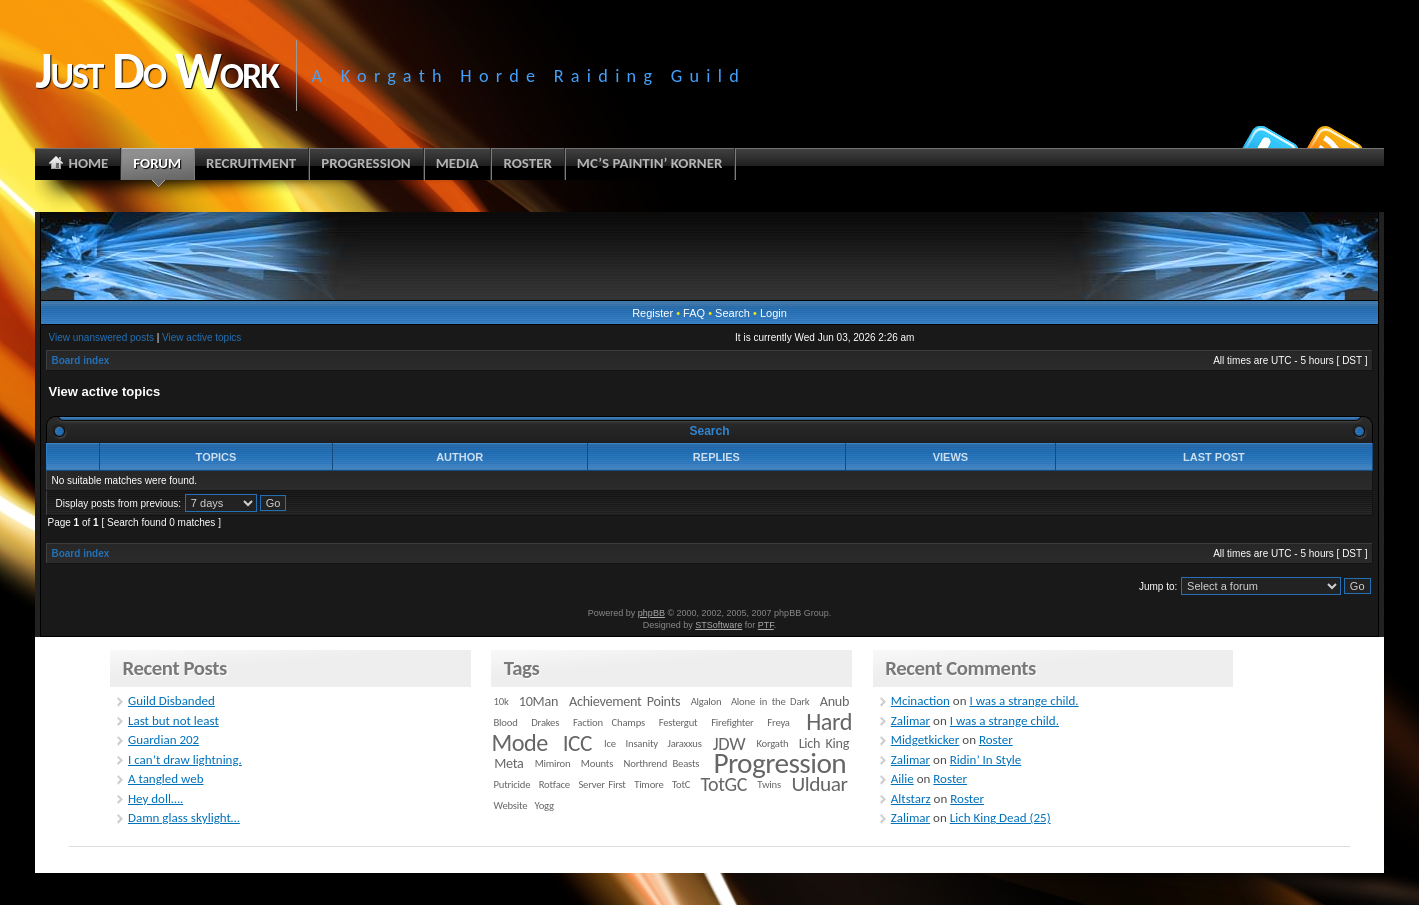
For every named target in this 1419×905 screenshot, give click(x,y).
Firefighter (732, 722)
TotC (681, 784)
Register (652, 313)
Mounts (597, 763)
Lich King (824, 743)
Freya (778, 722)
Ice (610, 743)
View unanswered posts (100, 337)
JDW (729, 743)
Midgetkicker (925, 739)
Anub (834, 701)
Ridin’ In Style (986, 759)
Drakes (545, 722)
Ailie (902, 778)
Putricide (512, 784)
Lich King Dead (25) (1000, 817)
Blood (506, 722)
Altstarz (911, 798)
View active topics (201, 337)
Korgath (772, 743)
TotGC (724, 784)
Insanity (642, 743)
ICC (577, 743)
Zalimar (910, 720)
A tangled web (166, 778)
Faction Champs (609, 722)
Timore (648, 784)
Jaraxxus (684, 743)
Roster (996, 739)
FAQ (694, 313)
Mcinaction (920, 700)
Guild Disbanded (171, 700)
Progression (779, 763)
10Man (538, 701)
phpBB (651, 613)
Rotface (554, 784)
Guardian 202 (163, 739)
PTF (766, 625)
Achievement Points (624, 701)
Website (511, 805)
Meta (508, 763)
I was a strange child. (1023, 700)
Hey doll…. (155, 798)
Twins (769, 784)
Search (732, 313)
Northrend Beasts (662, 763)
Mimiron (553, 763)
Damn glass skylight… (184, 817)
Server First (601, 784)
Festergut (678, 722)
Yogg (544, 805)
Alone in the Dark (770, 701)
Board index (80, 360)
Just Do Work (156, 70)
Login (773, 313)
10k (501, 701)
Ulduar (819, 784)
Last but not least (173, 720)
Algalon (706, 701)
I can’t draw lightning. (185, 759)
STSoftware (718, 625)
